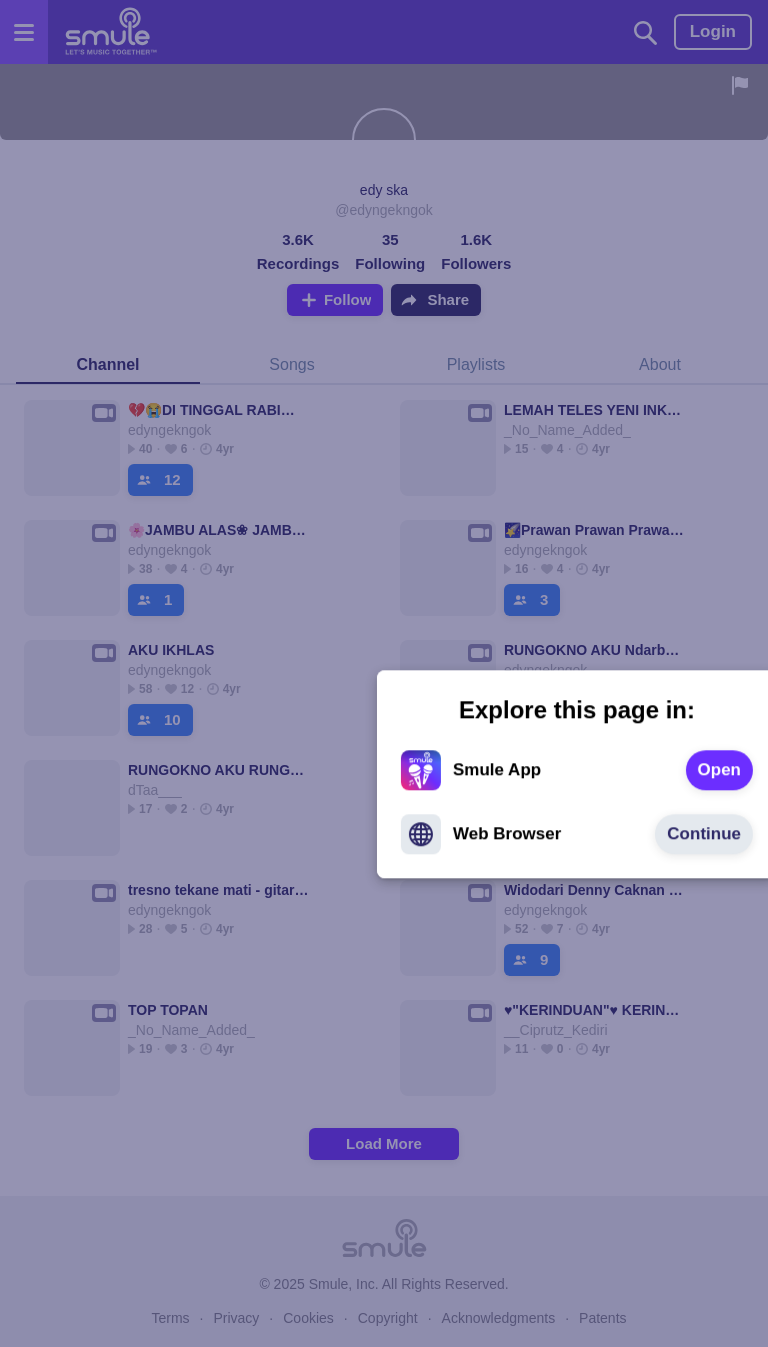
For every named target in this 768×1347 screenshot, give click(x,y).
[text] (526, 670)
